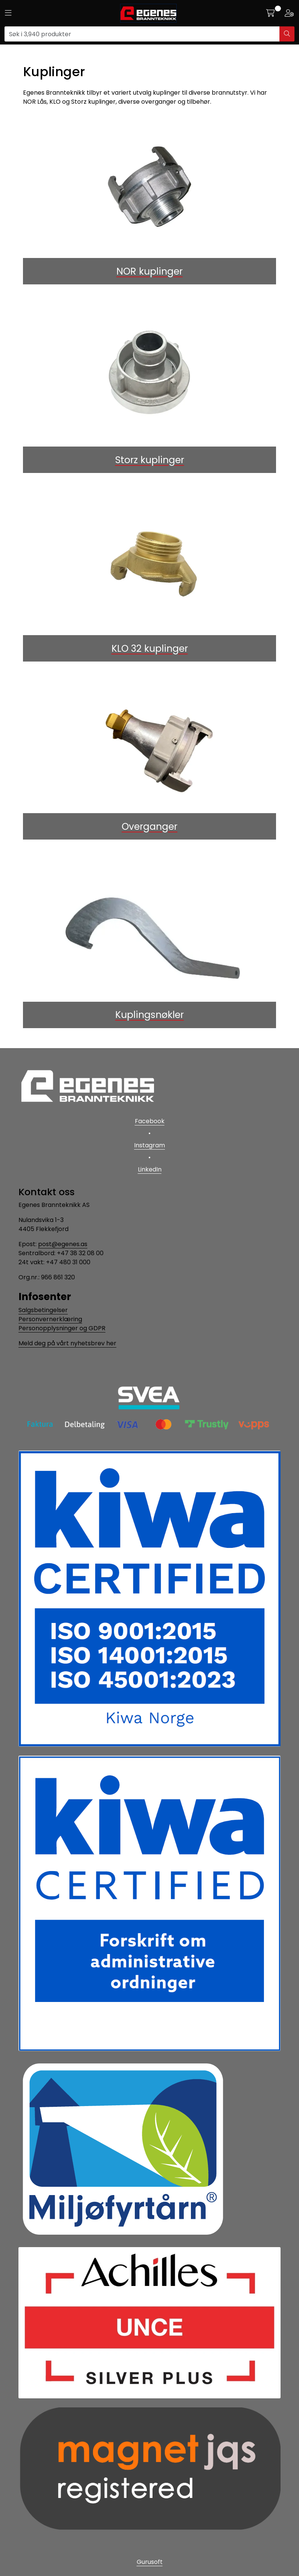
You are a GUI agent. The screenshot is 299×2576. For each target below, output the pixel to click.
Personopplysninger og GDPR (61, 1328)
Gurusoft (150, 2562)
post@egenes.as (62, 1244)
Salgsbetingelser (43, 1310)
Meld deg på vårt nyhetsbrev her (67, 1343)
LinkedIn (150, 1169)
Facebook (150, 1121)
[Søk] (142, 33)
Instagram (149, 1145)
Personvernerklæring (50, 1319)
